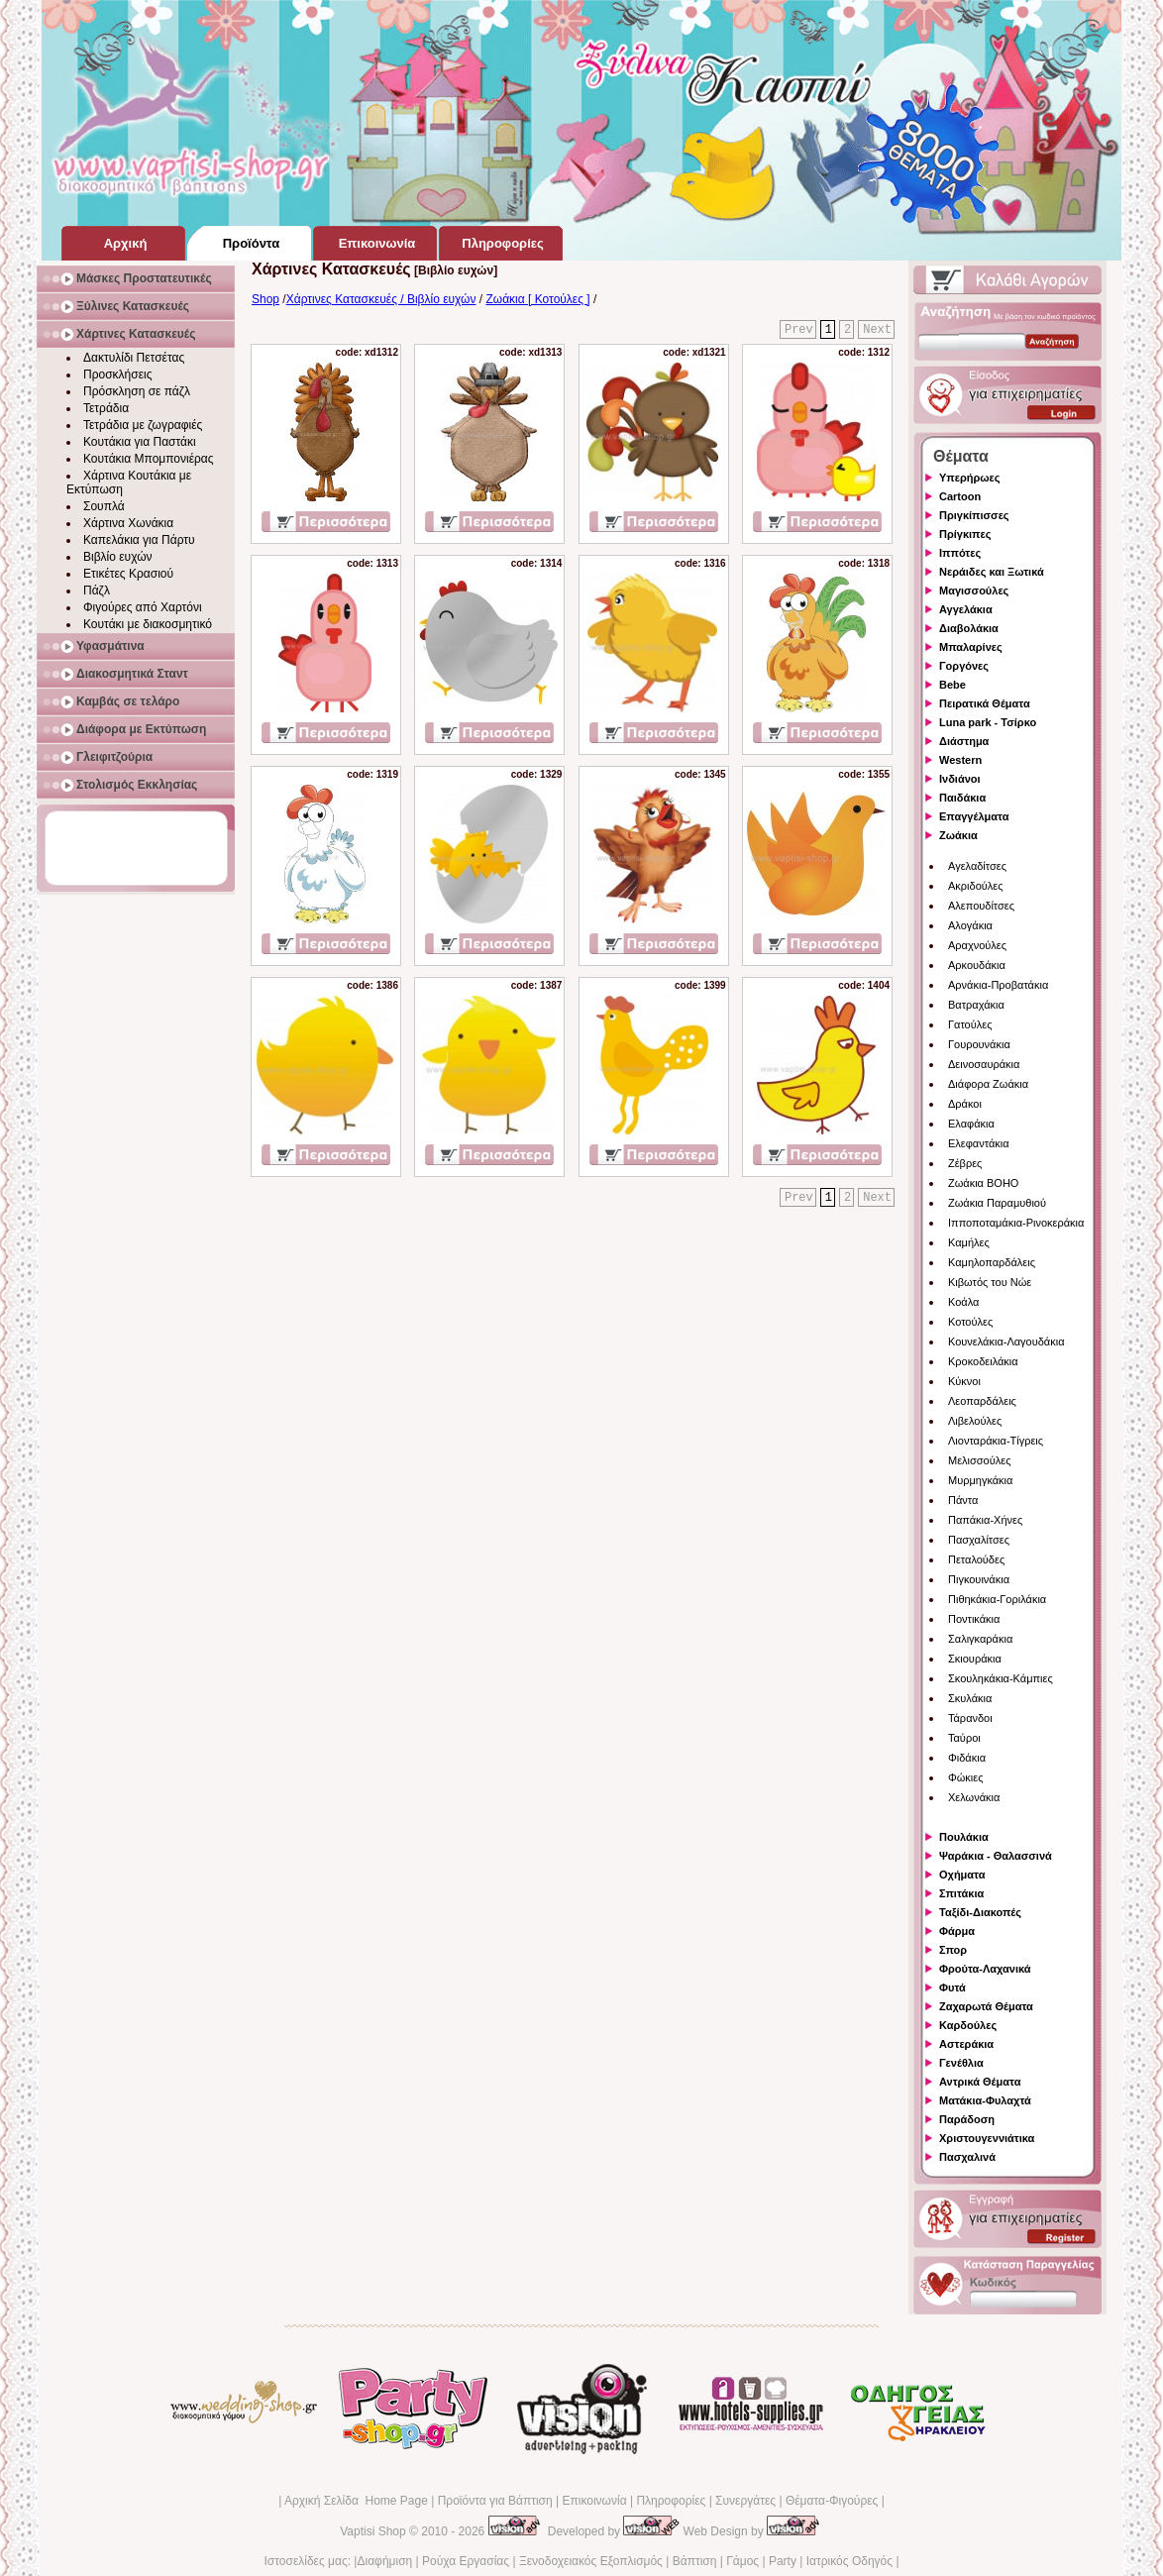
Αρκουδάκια (976, 965)
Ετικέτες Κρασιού (128, 574)
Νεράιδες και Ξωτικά (991, 572)
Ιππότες (960, 553)
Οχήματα (962, 1874)
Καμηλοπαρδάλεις (991, 1262)
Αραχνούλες (977, 945)
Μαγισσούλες (973, 590)
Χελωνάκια (974, 1797)
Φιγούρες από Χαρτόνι (142, 607)
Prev (799, 330)
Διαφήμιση (384, 2561)
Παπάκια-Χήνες (985, 1520)
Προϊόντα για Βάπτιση (495, 2501)
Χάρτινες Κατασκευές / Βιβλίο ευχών (381, 299)
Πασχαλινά (967, 2157)
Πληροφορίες (670, 2501)
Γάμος (742, 2561)
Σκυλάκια (970, 1698)
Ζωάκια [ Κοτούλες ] (537, 299)
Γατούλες (970, 1024)
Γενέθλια (961, 2063)
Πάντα (963, 1500)
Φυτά (952, 1987)
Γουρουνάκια (979, 1044)
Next (877, 330)
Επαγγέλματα (973, 816)
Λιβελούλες (975, 1421)
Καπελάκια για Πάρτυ (139, 540)
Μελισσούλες (979, 1460)
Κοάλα (963, 1302)
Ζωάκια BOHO (983, 1183)
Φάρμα (957, 1931)
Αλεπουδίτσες (981, 906)
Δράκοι (965, 1104)
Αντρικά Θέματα (979, 2082)
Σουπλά (104, 506)
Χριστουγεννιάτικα (986, 2138)
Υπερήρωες (970, 477)
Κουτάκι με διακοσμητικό (147, 624)
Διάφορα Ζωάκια (988, 1084)
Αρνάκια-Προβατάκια (998, 985)
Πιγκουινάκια (978, 1579)
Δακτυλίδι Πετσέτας (133, 358)
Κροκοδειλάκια (983, 1361)
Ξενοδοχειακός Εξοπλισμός (591, 2561)
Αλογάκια (970, 925)
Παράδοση (967, 2119)
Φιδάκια (967, 1758)
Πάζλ (96, 590)
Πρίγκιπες (965, 534)
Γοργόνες (964, 666)
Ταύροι (964, 1738)
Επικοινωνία (594, 2501)
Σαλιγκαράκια (980, 1639)
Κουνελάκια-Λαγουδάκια (1006, 1341)
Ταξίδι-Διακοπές (980, 1912)
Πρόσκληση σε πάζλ (136, 391)
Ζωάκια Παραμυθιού (997, 1203)
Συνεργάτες (745, 2501)
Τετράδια (106, 408)
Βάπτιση (695, 2561)
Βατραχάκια (976, 1005)
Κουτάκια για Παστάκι (139, 442)
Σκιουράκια (975, 1658)
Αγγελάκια (966, 609)
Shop (265, 299)
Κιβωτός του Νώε (989, 1282)
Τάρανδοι (970, 1718)
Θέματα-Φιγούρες (832, 2501)
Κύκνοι (964, 1381)
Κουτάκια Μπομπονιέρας (148, 459)
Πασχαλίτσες (978, 1540)
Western (960, 760)
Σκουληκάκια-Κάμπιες (1000, 1678)
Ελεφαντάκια (978, 1143)
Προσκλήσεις (117, 374)
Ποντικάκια (974, 1619)
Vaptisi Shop (373, 2531)
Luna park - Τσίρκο (987, 722)
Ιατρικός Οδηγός (849, 2561)
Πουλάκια (964, 1837)
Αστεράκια (966, 2044)
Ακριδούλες (976, 886)
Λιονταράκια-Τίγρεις (995, 1441)
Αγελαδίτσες (977, 866)
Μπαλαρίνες (971, 647)
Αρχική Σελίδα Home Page (356, 2501)
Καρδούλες (968, 2025)
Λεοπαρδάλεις (982, 1401)
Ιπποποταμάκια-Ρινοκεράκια (1016, 1223)
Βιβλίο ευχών (118, 557)
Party (782, 2561)
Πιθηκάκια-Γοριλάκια (997, 1599)
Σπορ (953, 1950)
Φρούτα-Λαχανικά (985, 1969)
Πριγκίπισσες (974, 515)
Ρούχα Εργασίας (465, 2561)
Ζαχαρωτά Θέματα (986, 2006)
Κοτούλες (970, 1322)
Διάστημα (964, 741)
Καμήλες (969, 1242)
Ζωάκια (958, 835)
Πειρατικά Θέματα (984, 703)
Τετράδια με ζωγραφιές (142, 425)
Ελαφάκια (971, 1123)
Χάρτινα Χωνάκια (128, 523)
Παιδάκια (962, 798)
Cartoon (960, 496)
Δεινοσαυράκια (983, 1064)
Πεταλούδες (976, 1559)
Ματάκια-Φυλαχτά (985, 2100)
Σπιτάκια (961, 1893)
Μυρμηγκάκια (980, 1480)
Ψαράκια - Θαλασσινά (995, 1856)
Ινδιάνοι (960, 779)
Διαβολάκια (969, 628)
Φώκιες (966, 1777)
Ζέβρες (965, 1163)
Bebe (952, 685)
